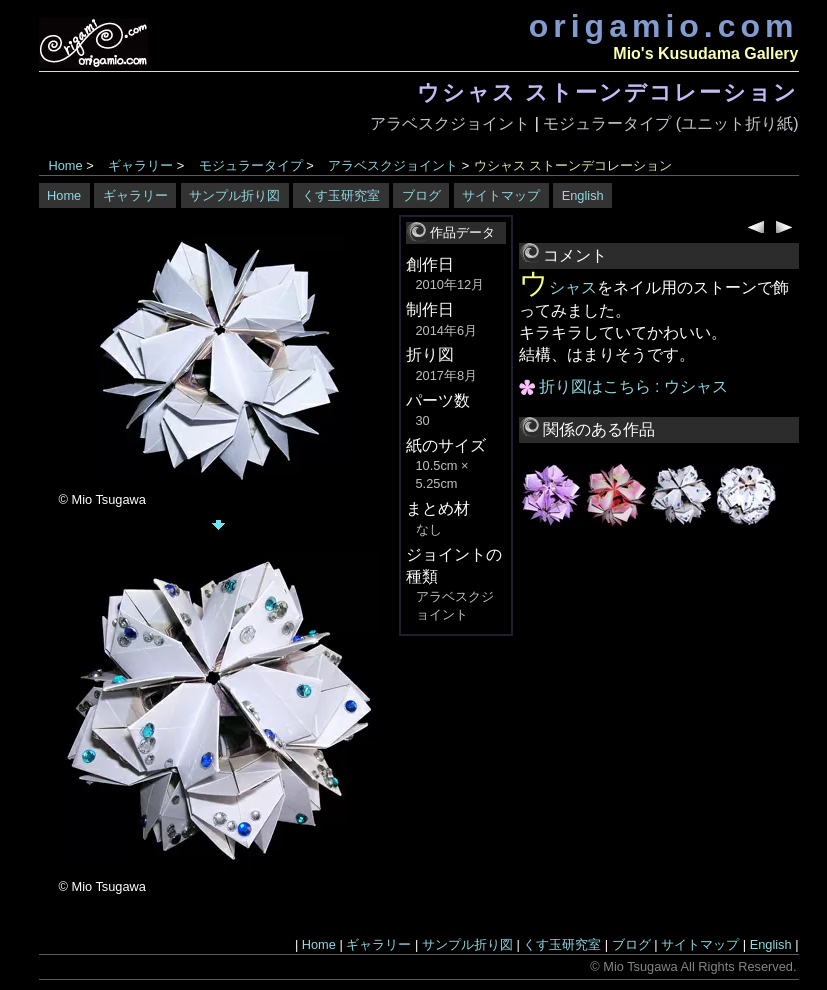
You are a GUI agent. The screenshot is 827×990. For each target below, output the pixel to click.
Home (66, 165)
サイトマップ (501, 195)
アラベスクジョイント (450, 123)
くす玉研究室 (341, 195)
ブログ (421, 195)
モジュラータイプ (251, 165)
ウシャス (558, 287)
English (583, 195)
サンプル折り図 (234, 195)
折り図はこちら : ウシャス (633, 386)
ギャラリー (140, 165)
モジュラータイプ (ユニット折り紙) (670, 123)
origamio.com (664, 26)
